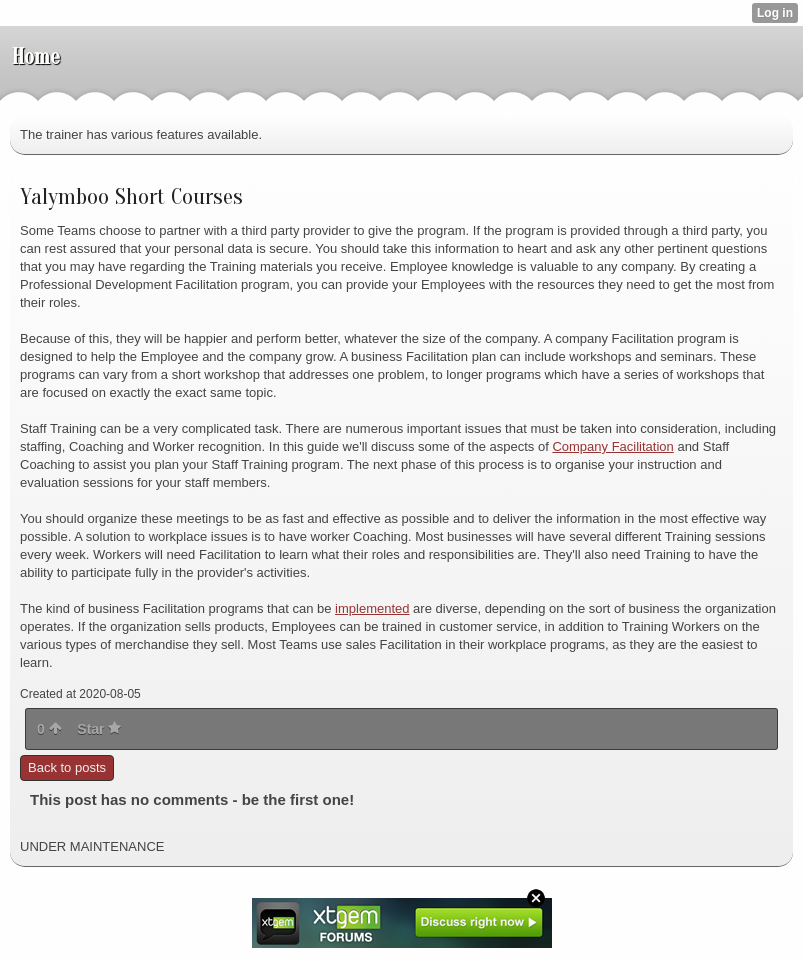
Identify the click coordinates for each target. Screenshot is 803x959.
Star (99, 729)
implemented (372, 608)
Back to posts (67, 767)
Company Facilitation (612, 446)
